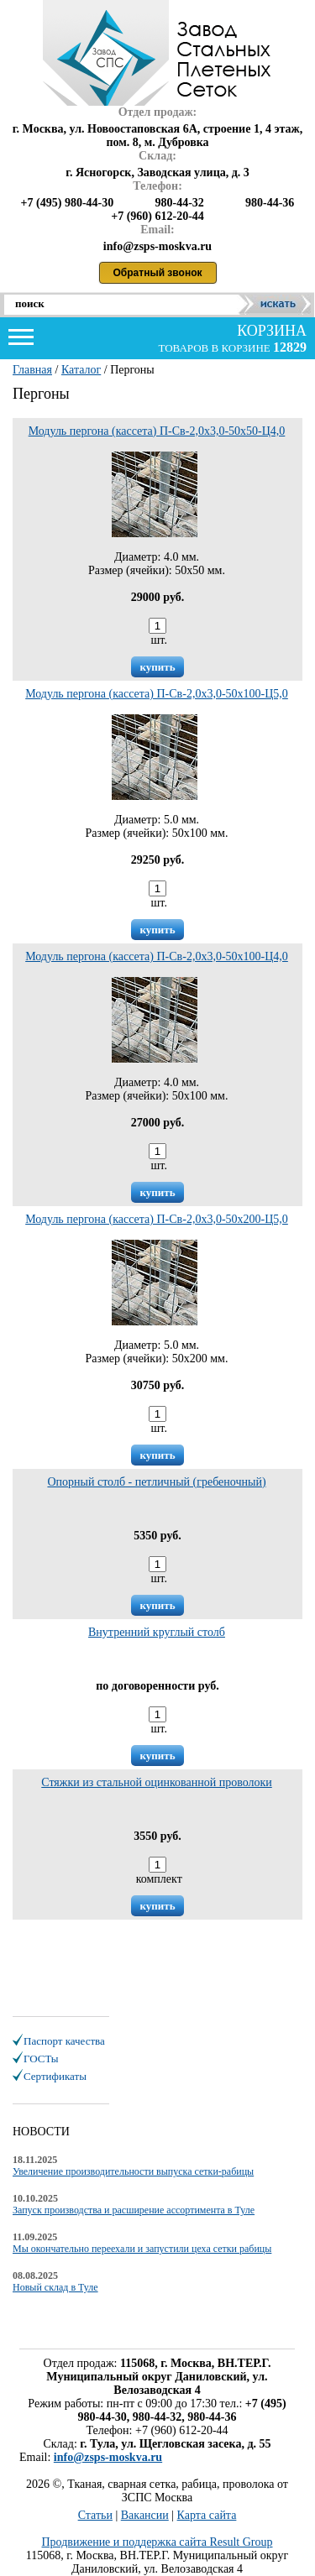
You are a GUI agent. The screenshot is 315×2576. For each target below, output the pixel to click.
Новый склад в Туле (55, 2287)
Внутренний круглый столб (156, 1632)
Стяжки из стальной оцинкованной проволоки (156, 1782)
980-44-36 (269, 202)
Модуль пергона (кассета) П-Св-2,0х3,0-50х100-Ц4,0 (156, 956)
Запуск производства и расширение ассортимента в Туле (134, 2210)
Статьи (95, 2515)
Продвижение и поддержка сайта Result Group (157, 2542)
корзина (270, 330)
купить (157, 667)
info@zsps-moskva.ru (108, 2457)
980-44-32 (179, 202)
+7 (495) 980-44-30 (67, 202)
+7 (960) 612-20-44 (157, 216)
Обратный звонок (157, 273)
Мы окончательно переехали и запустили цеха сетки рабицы (142, 2249)
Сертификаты (55, 2076)
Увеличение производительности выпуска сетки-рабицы (133, 2171)
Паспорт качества (64, 2041)
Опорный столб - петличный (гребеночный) (156, 1482)
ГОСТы (41, 2058)
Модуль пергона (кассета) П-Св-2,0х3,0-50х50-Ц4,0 (157, 431)
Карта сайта (207, 2515)
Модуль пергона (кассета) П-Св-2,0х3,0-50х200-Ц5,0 (156, 1219)
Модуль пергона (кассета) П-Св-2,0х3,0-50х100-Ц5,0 (156, 693)
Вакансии (145, 2515)
